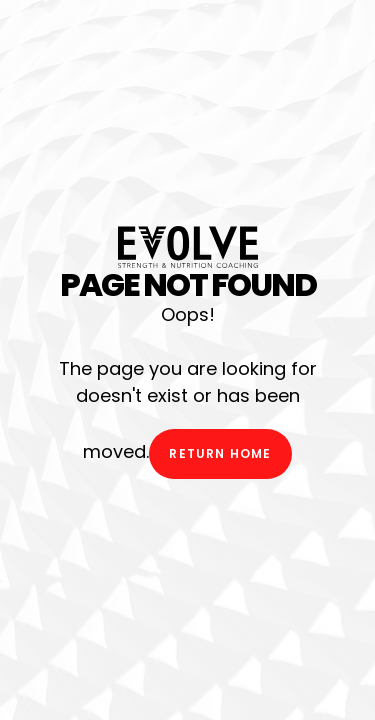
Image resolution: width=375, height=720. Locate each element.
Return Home (220, 453)
